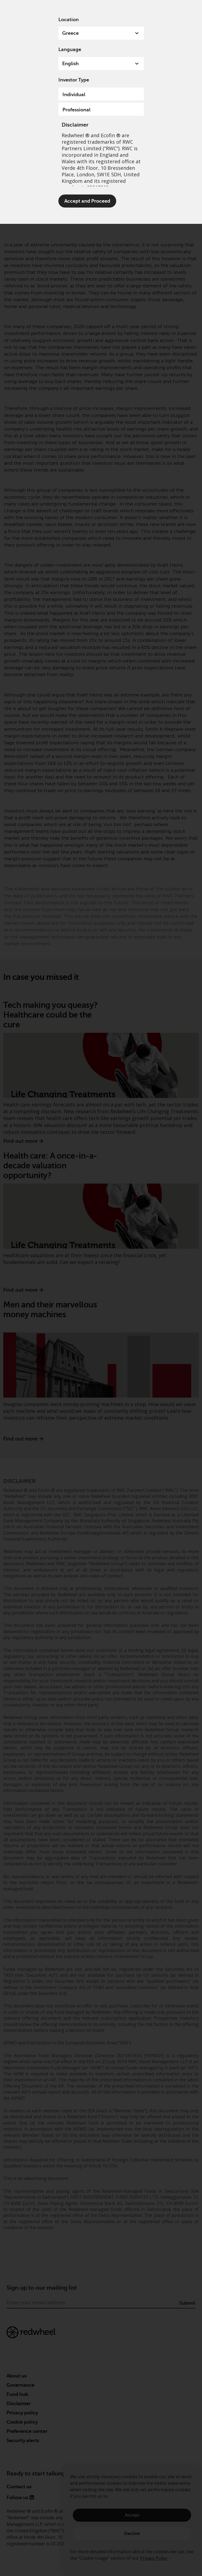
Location (68, 19)
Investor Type (73, 80)
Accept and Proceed (87, 201)
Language (69, 49)
